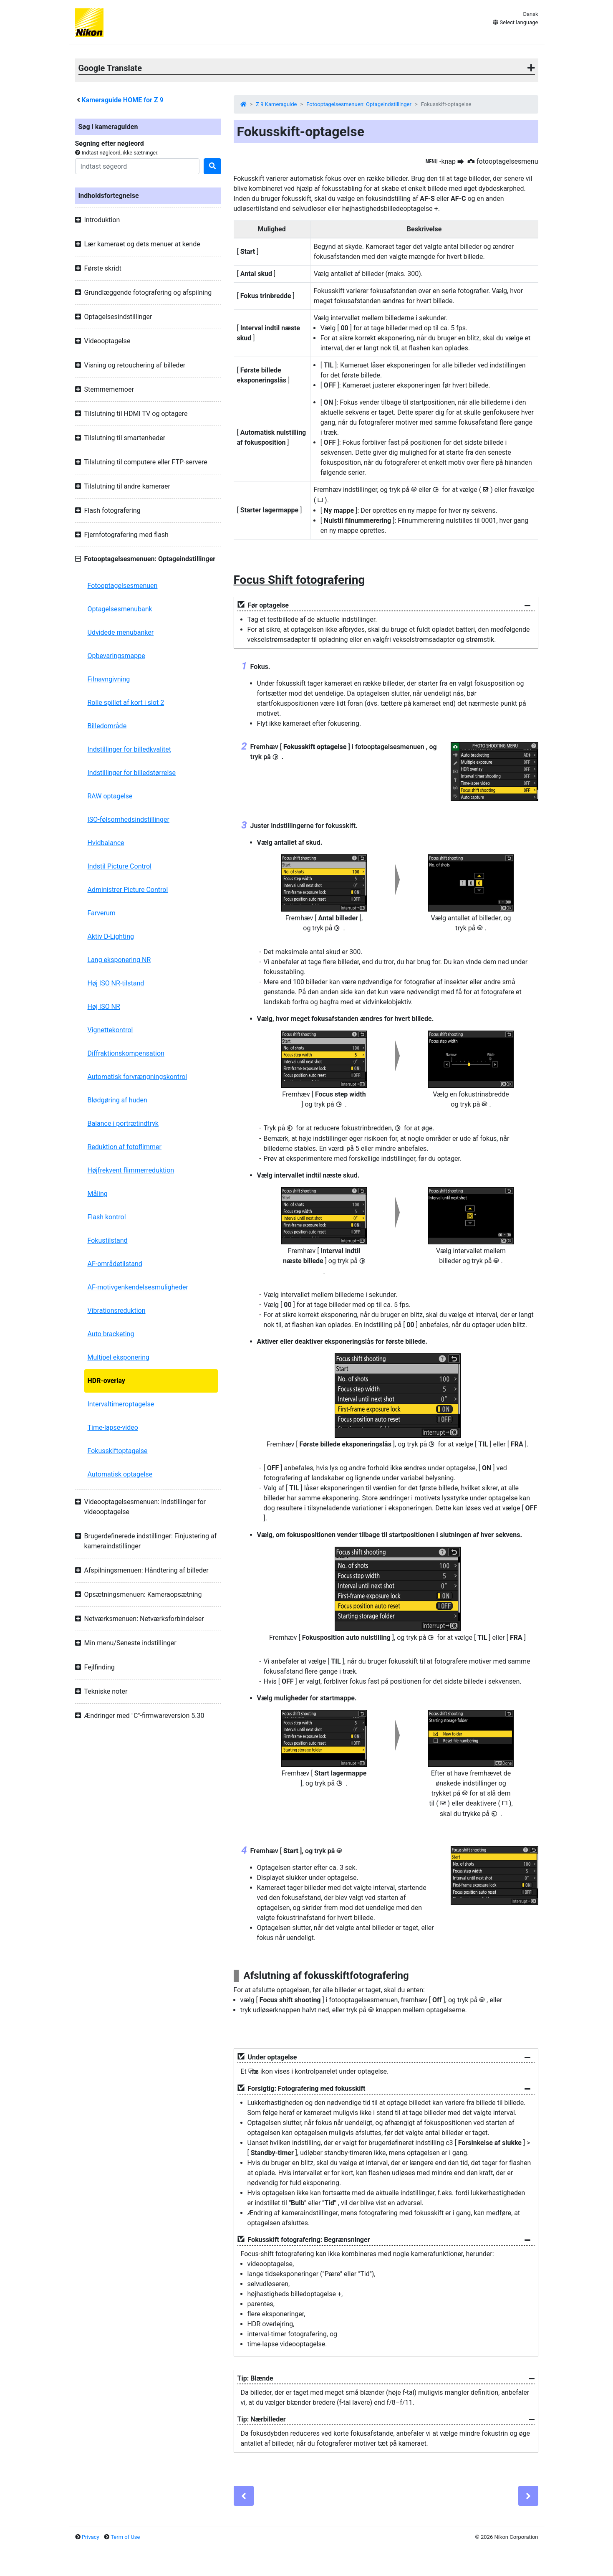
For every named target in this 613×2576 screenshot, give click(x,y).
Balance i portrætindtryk (123, 1123)
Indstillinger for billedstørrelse (132, 773)
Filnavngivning (109, 679)
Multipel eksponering (119, 1357)
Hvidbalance (106, 843)
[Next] (528, 2496)
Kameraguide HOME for (122, 100)
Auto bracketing (111, 1334)
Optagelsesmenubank (120, 609)
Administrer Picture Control (128, 890)
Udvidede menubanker (121, 632)
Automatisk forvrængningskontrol (137, 1077)
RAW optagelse (110, 796)
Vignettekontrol (110, 1030)
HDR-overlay (106, 1381)
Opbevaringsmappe (116, 656)
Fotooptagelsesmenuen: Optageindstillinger (358, 104)
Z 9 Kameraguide (276, 104)
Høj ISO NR (104, 1007)
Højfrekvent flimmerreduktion (131, 1170)
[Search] (137, 166)
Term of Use (125, 2537)
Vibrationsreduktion (117, 1311)
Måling (98, 1194)
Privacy (90, 2537)
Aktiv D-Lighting (111, 936)
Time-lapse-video (113, 1427)
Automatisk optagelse (120, 1474)
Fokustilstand (108, 1240)
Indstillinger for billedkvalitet (129, 749)
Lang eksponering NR (119, 960)
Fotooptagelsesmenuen (123, 586)
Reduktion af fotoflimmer (124, 1147)
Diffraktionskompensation (126, 1053)
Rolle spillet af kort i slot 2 (126, 703)
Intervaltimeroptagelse (121, 1404)
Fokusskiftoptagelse (118, 1451)
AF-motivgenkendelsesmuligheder (138, 1287)
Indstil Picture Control (119, 866)
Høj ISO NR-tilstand (116, 983)
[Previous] (244, 2496)
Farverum (102, 913)
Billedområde (107, 726)
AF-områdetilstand (115, 1264)
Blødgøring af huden (117, 1100)
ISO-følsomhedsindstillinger (128, 819)
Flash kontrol (107, 1217)
